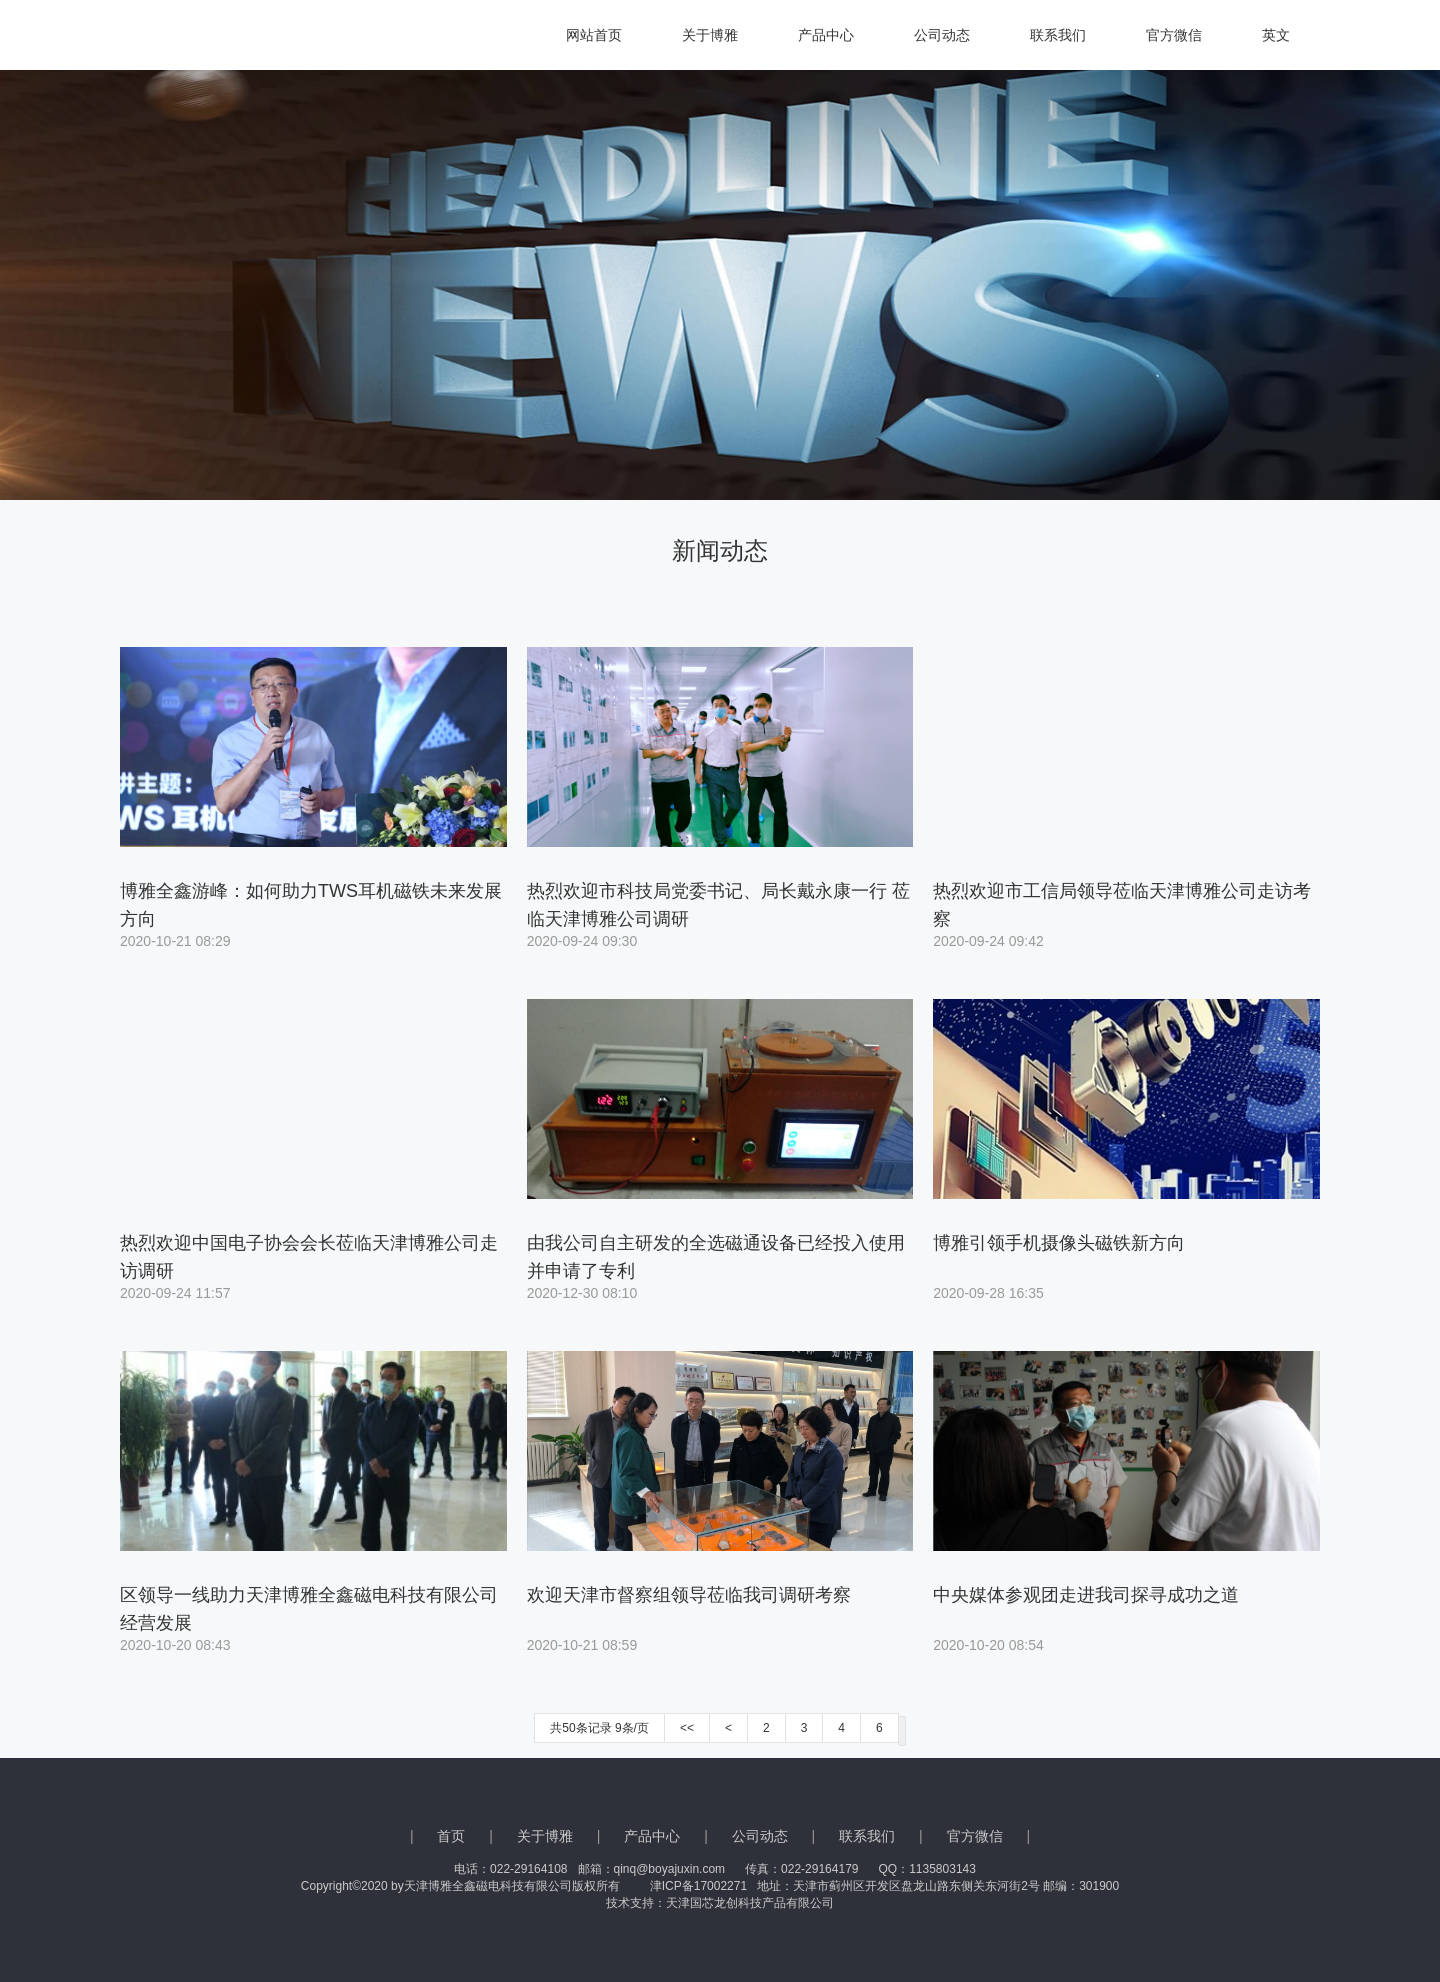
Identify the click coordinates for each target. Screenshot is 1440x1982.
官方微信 (1174, 35)
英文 (1276, 35)
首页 (451, 1836)
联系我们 (1058, 35)
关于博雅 (710, 35)
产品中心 (826, 35)
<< (687, 1728)
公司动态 (942, 35)
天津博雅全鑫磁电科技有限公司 (190, 35)
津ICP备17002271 (698, 1886)
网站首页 (594, 35)
